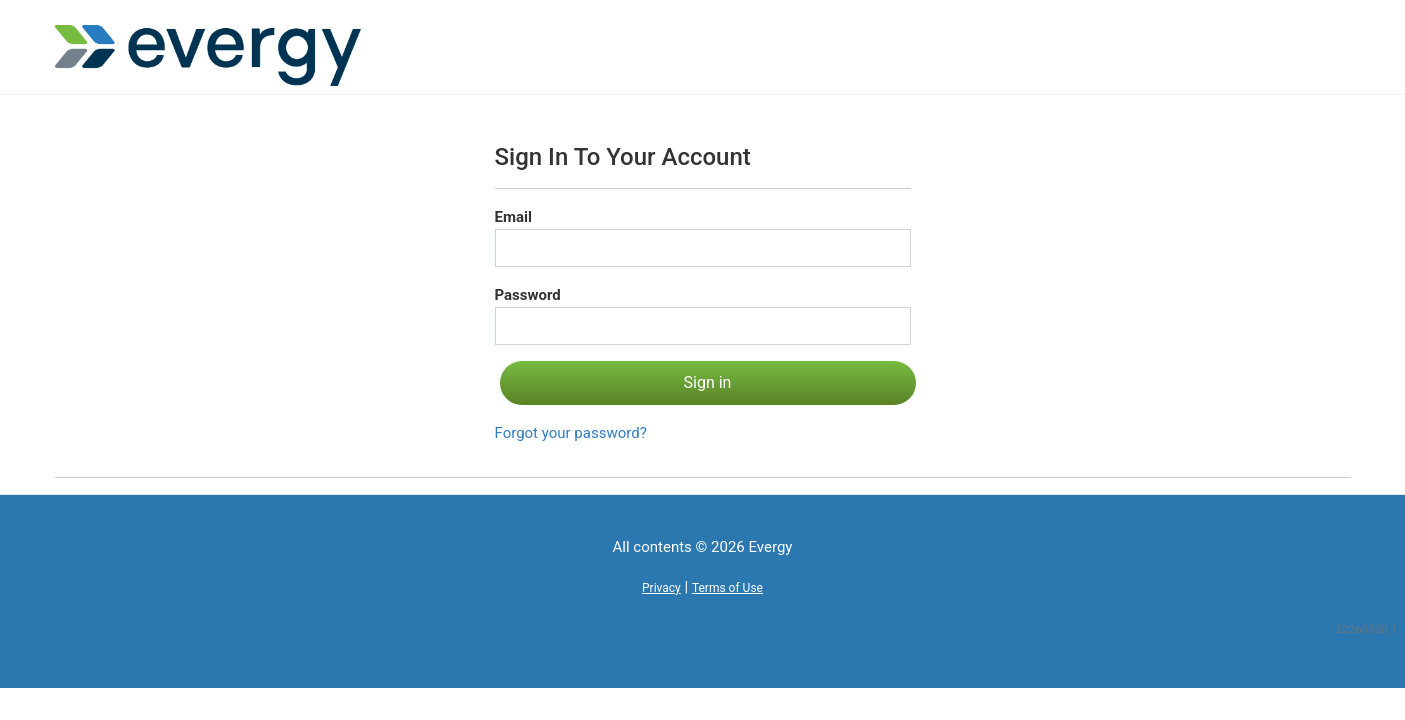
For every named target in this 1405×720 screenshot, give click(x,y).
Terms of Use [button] (727, 588)
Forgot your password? (571, 433)
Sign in (708, 382)
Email (513, 217)
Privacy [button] (661, 588)
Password (528, 295)
